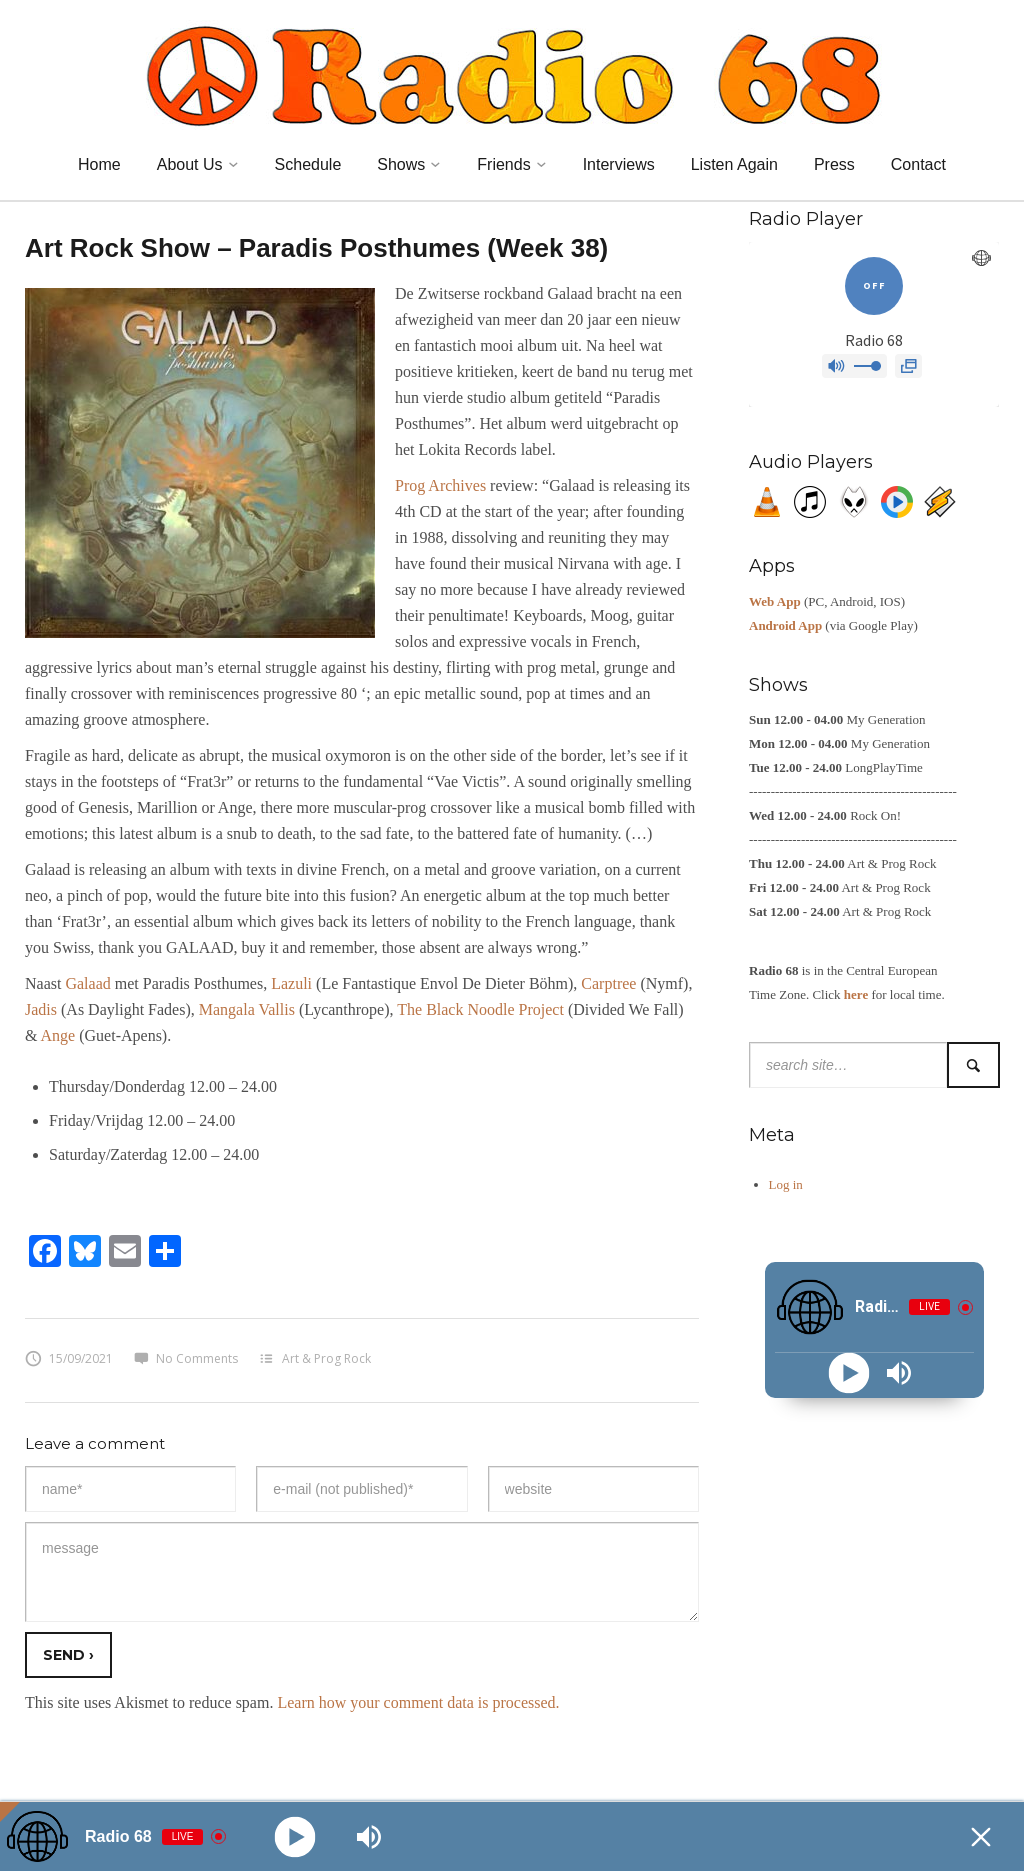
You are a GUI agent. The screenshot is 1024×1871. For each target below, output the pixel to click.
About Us (190, 164)
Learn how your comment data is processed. (418, 1702)
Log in (786, 1184)
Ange (58, 1035)
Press (834, 164)
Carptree (608, 983)
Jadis (41, 1009)
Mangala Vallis (247, 1009)
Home (99, 164)
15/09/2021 (69, 1358)
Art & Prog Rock (326, 1358)
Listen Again (734, 164)
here (856, 994)
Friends (503, 164)
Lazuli (291, 983)
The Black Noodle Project (480, 1009)
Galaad (87, 983)
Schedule (308, 164)
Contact (918, 164)
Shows (401, 164)
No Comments (186, 1358)
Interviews (619, 164)
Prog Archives (440, 485)
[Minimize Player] (981, 1837)
